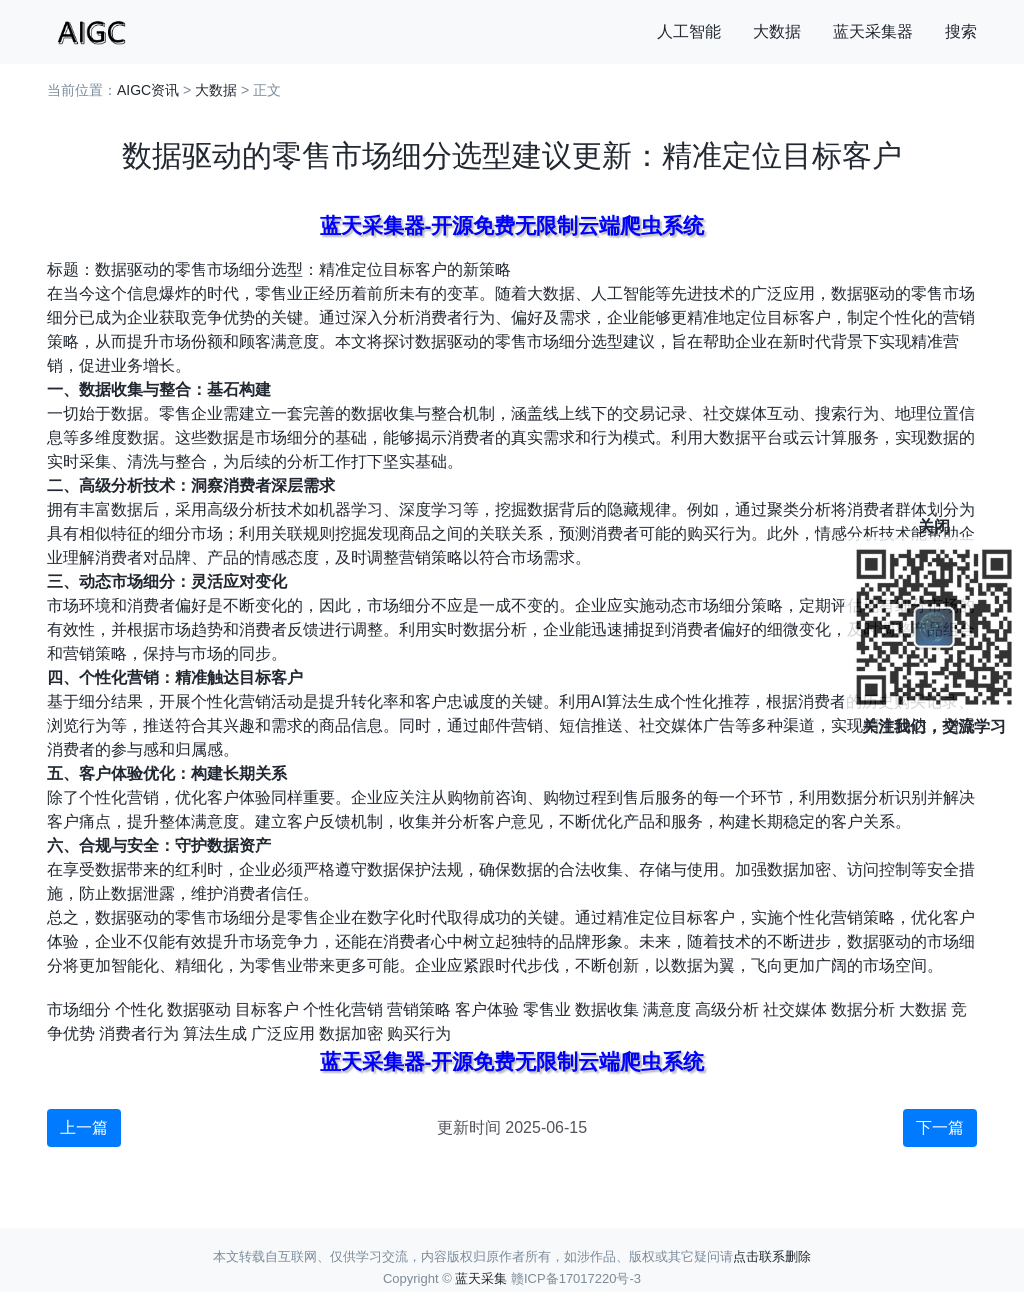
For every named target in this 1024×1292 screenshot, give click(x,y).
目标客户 (267, 1009)
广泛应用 (283, 1033)
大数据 (777, 31)
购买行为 (419, 1033)
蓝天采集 (481, 1278)
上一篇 (84, 1127)
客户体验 (487, 1009)
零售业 (547, 1009)
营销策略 (419, 1009)
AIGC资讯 (148, 90)
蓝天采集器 (873, 31)
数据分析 (863, 1009)
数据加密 (351, 1033)
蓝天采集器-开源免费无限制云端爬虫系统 (512, 225)
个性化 (139, 1009)
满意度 (667, 1009)
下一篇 (940, 1127)
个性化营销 (343, 1009)
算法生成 (215, 1033)
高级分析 (727, 1009)
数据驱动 (199, 1009)
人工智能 (689, 31)
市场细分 (79, 1009)
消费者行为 (139, 1033)
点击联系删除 (772, 1256)
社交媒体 (795, 1009)
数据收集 (607, 1009)
